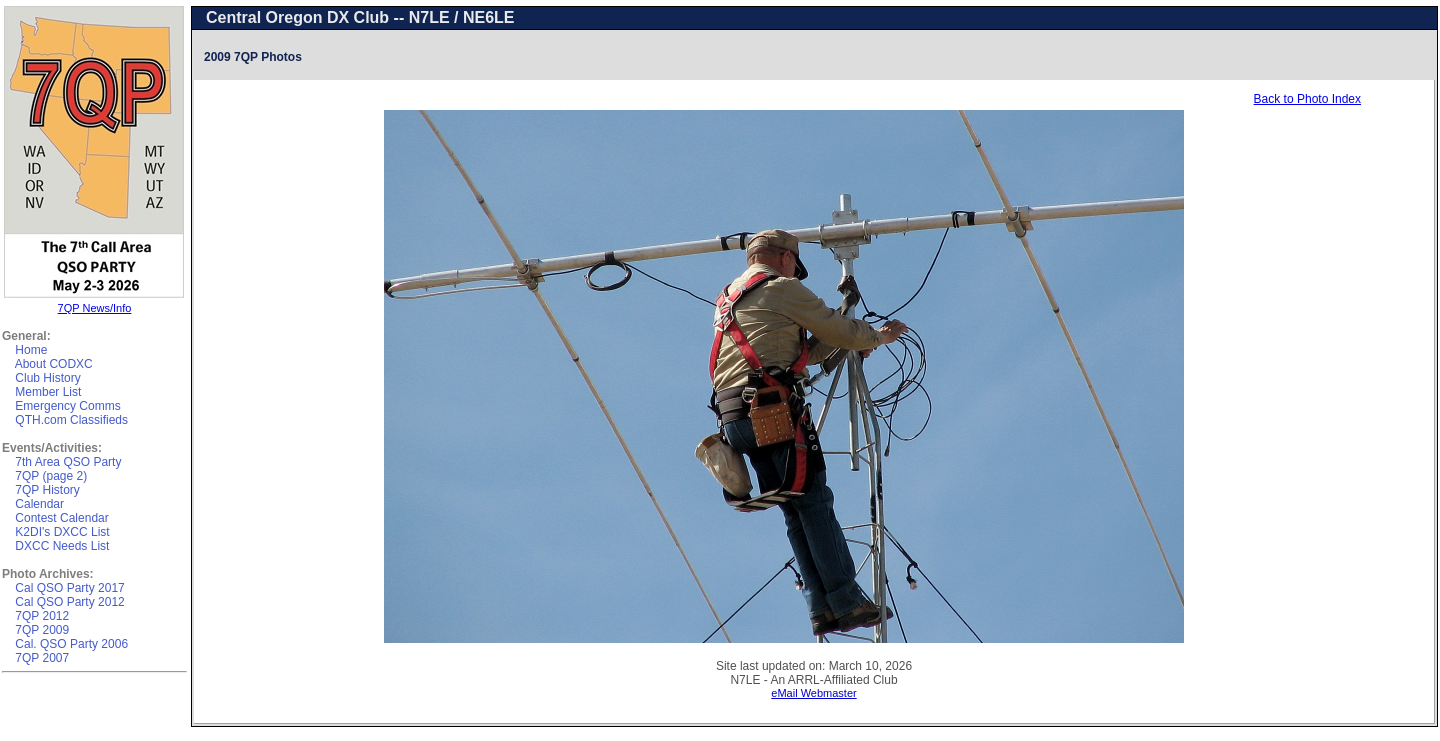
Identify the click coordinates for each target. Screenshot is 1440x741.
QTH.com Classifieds (71, 420)
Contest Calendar (61, 518)
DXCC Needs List (62, 546)
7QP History (47, 490)
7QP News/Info (95, 308)
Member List (48, 392)
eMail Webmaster (813, 693)
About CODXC (54, 364)
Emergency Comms (67, 406)
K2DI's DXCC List (62, 532)
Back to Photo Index (1307, 99)
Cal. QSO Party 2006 (71, 644)
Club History (47, 378)
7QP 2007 (42, 658)
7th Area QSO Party (68, 462)
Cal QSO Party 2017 (69, 588)
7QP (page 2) (51, 476)
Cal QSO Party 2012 (69, 602)
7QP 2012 (42, 616)
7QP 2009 (42, 630)
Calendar (39, 504)
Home (31, 350)
